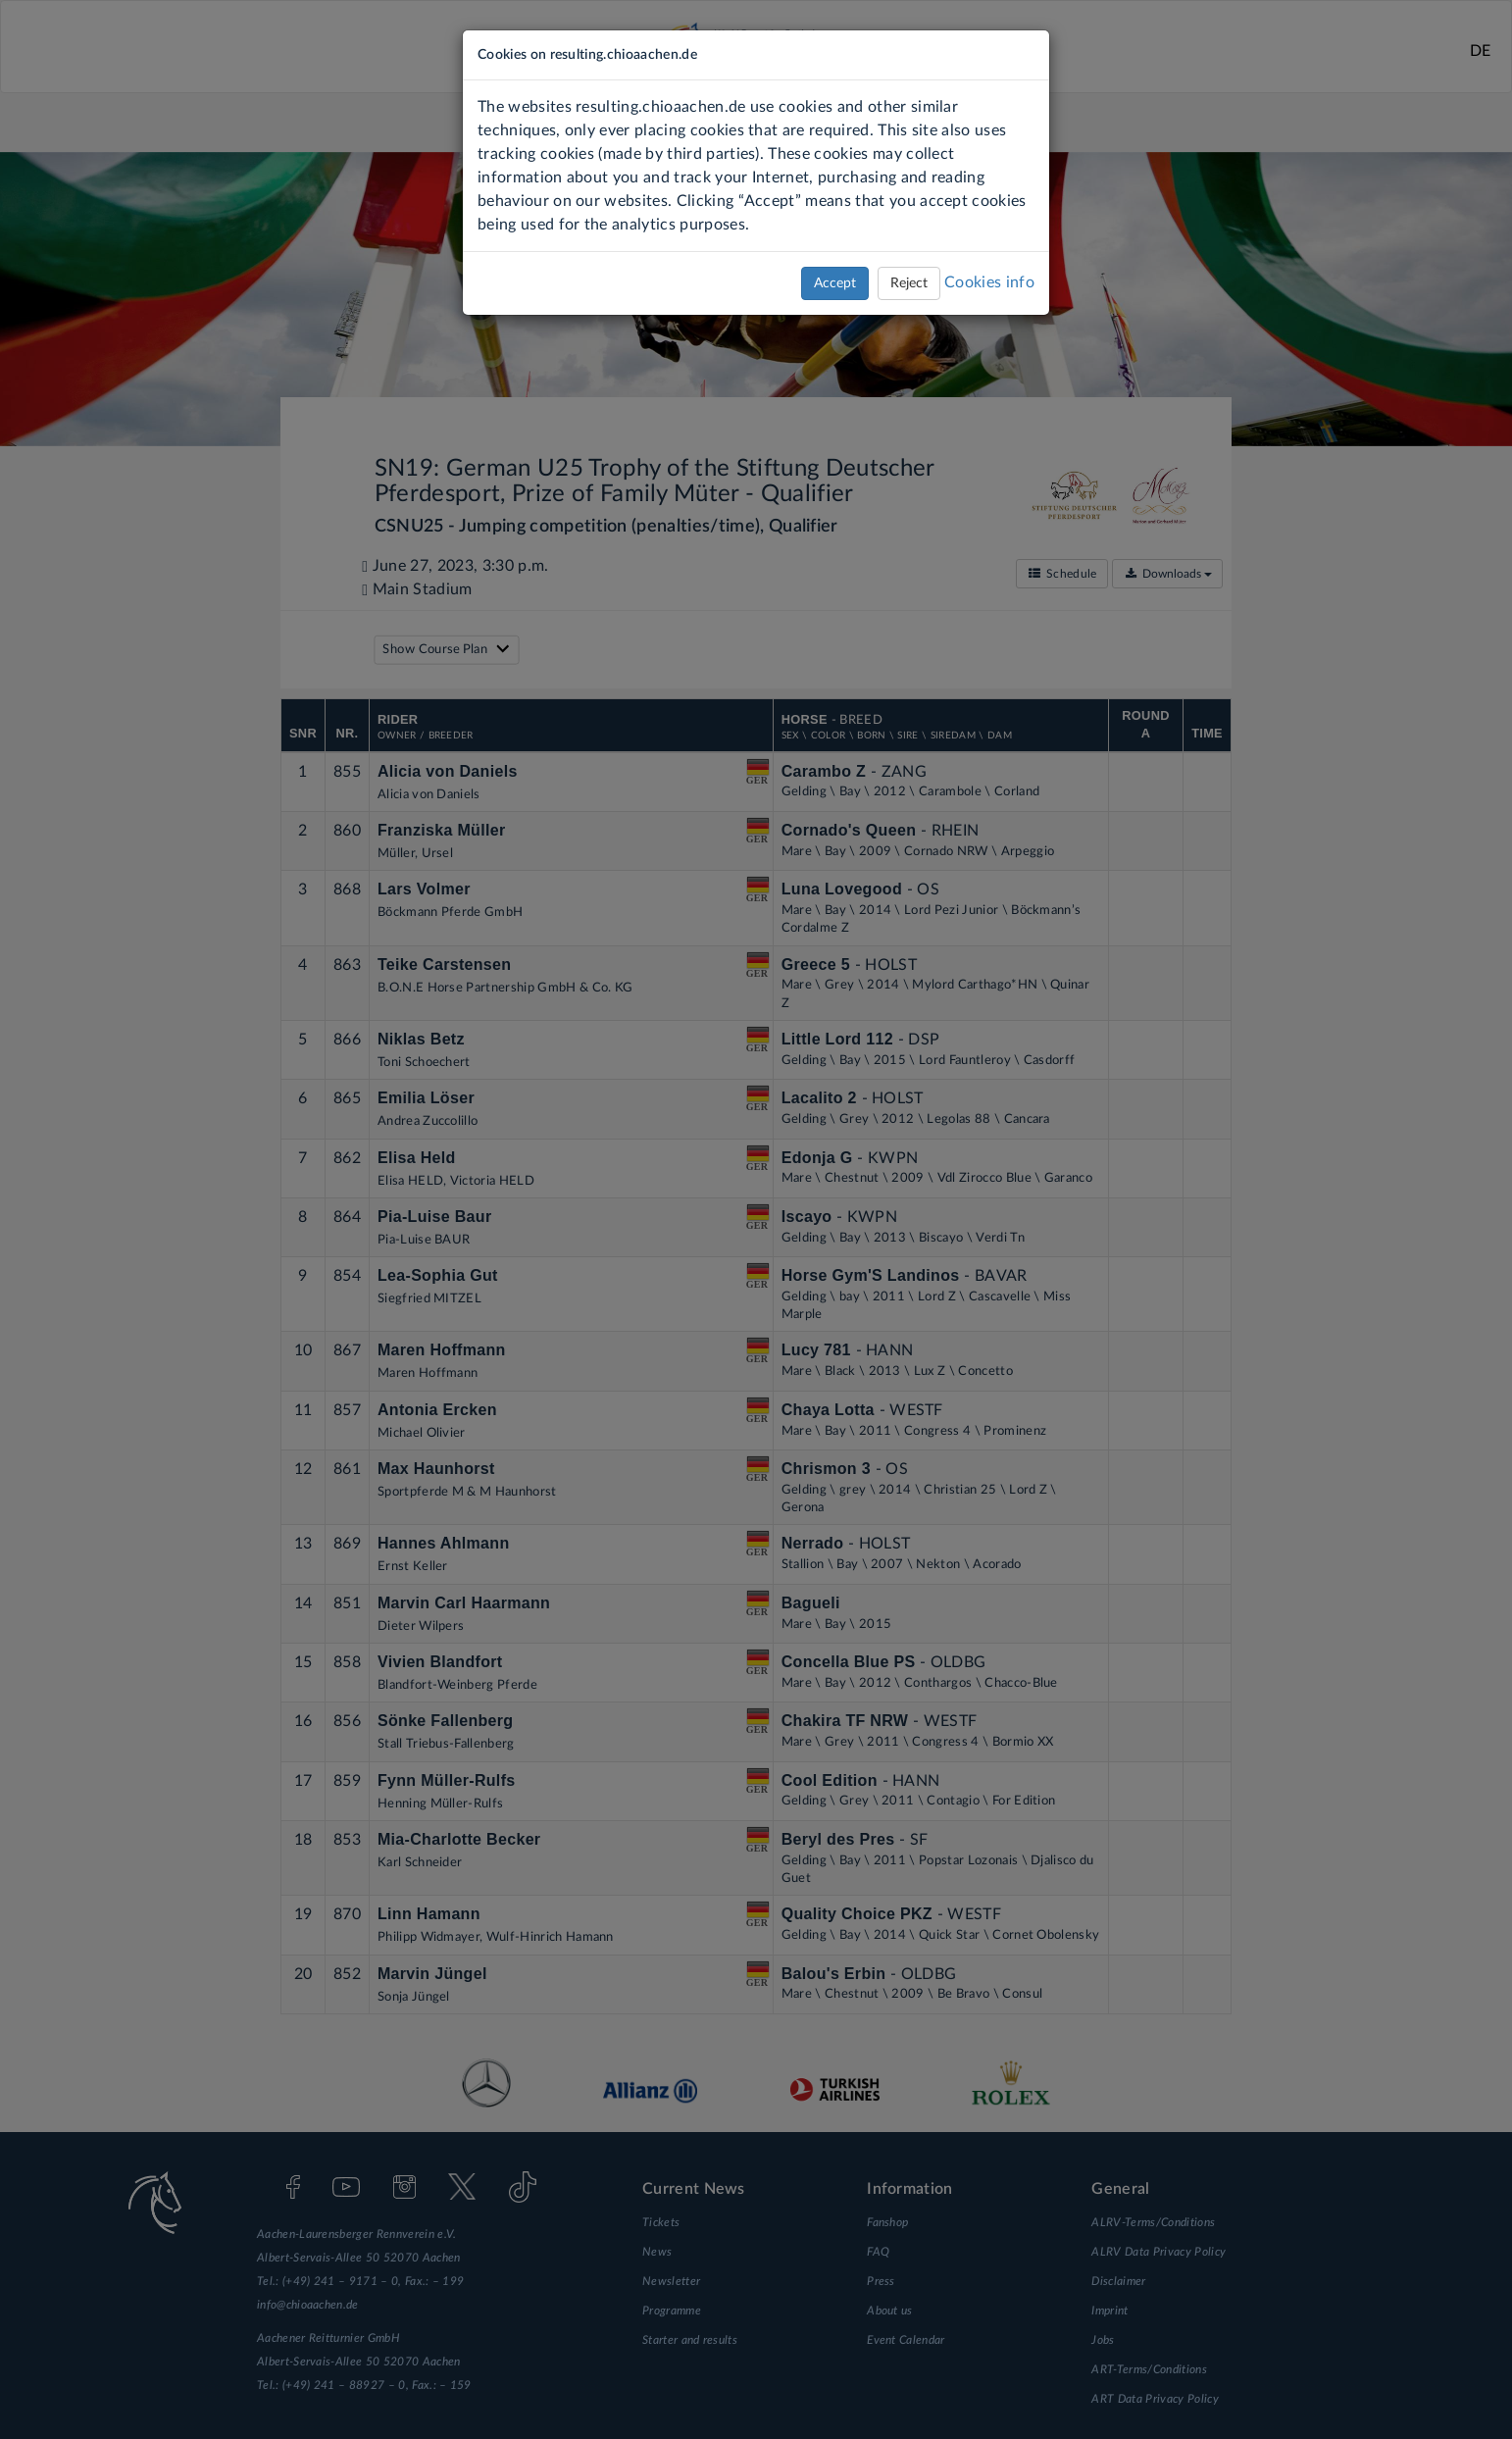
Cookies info (989, 282)
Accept (835, 283)
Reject (909, 283)
